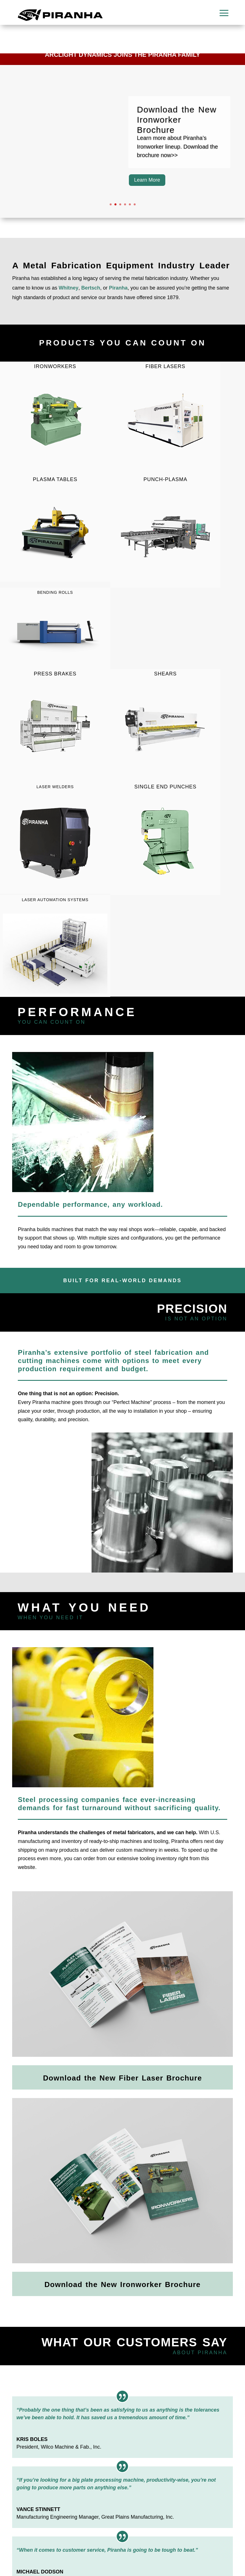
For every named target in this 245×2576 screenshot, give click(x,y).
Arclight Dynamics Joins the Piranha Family (122, 54)
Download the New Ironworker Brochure (176, 119)
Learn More (147, 180)
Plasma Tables (55, 479)
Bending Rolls (55, 592)
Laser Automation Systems (55, 899)
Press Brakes (55, 725)
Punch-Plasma (165, 531)
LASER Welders (55, 786)
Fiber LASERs (165, 418)
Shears (165, 725)
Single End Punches (165, 838)
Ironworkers (55, 418)
